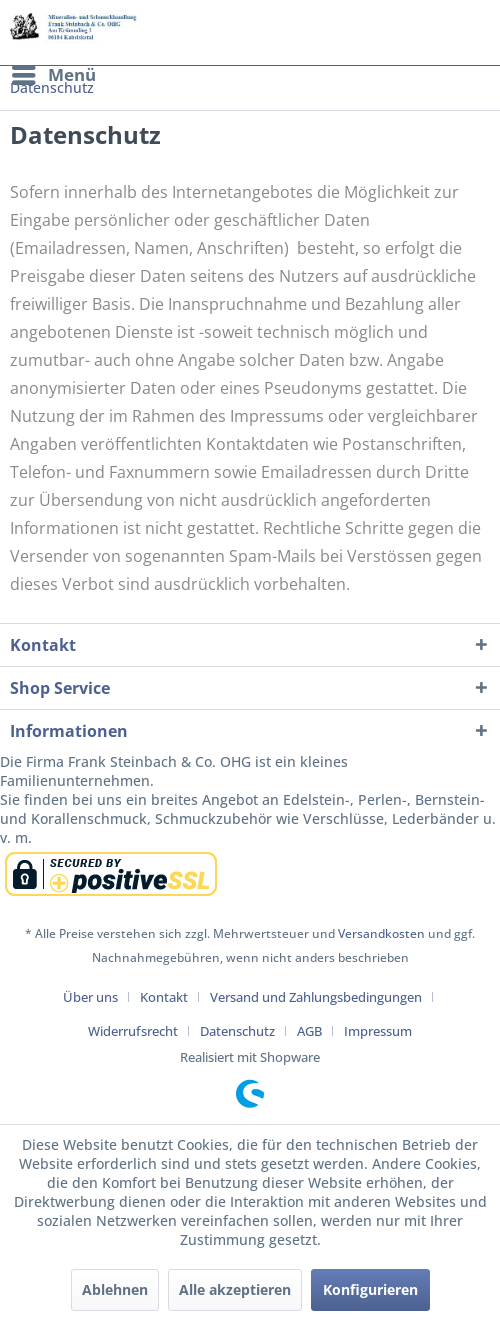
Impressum (378, 1031)
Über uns (90, 997)
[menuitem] (53, 75)
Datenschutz (237, 1031)
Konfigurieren (370, 1289)
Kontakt (164, 997)
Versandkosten (381, 933)
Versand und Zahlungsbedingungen (316, 997)
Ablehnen (115, 1289)
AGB (309, 1031)
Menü (54, 72)
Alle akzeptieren (235, 1289)
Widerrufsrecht (133, 1031)
